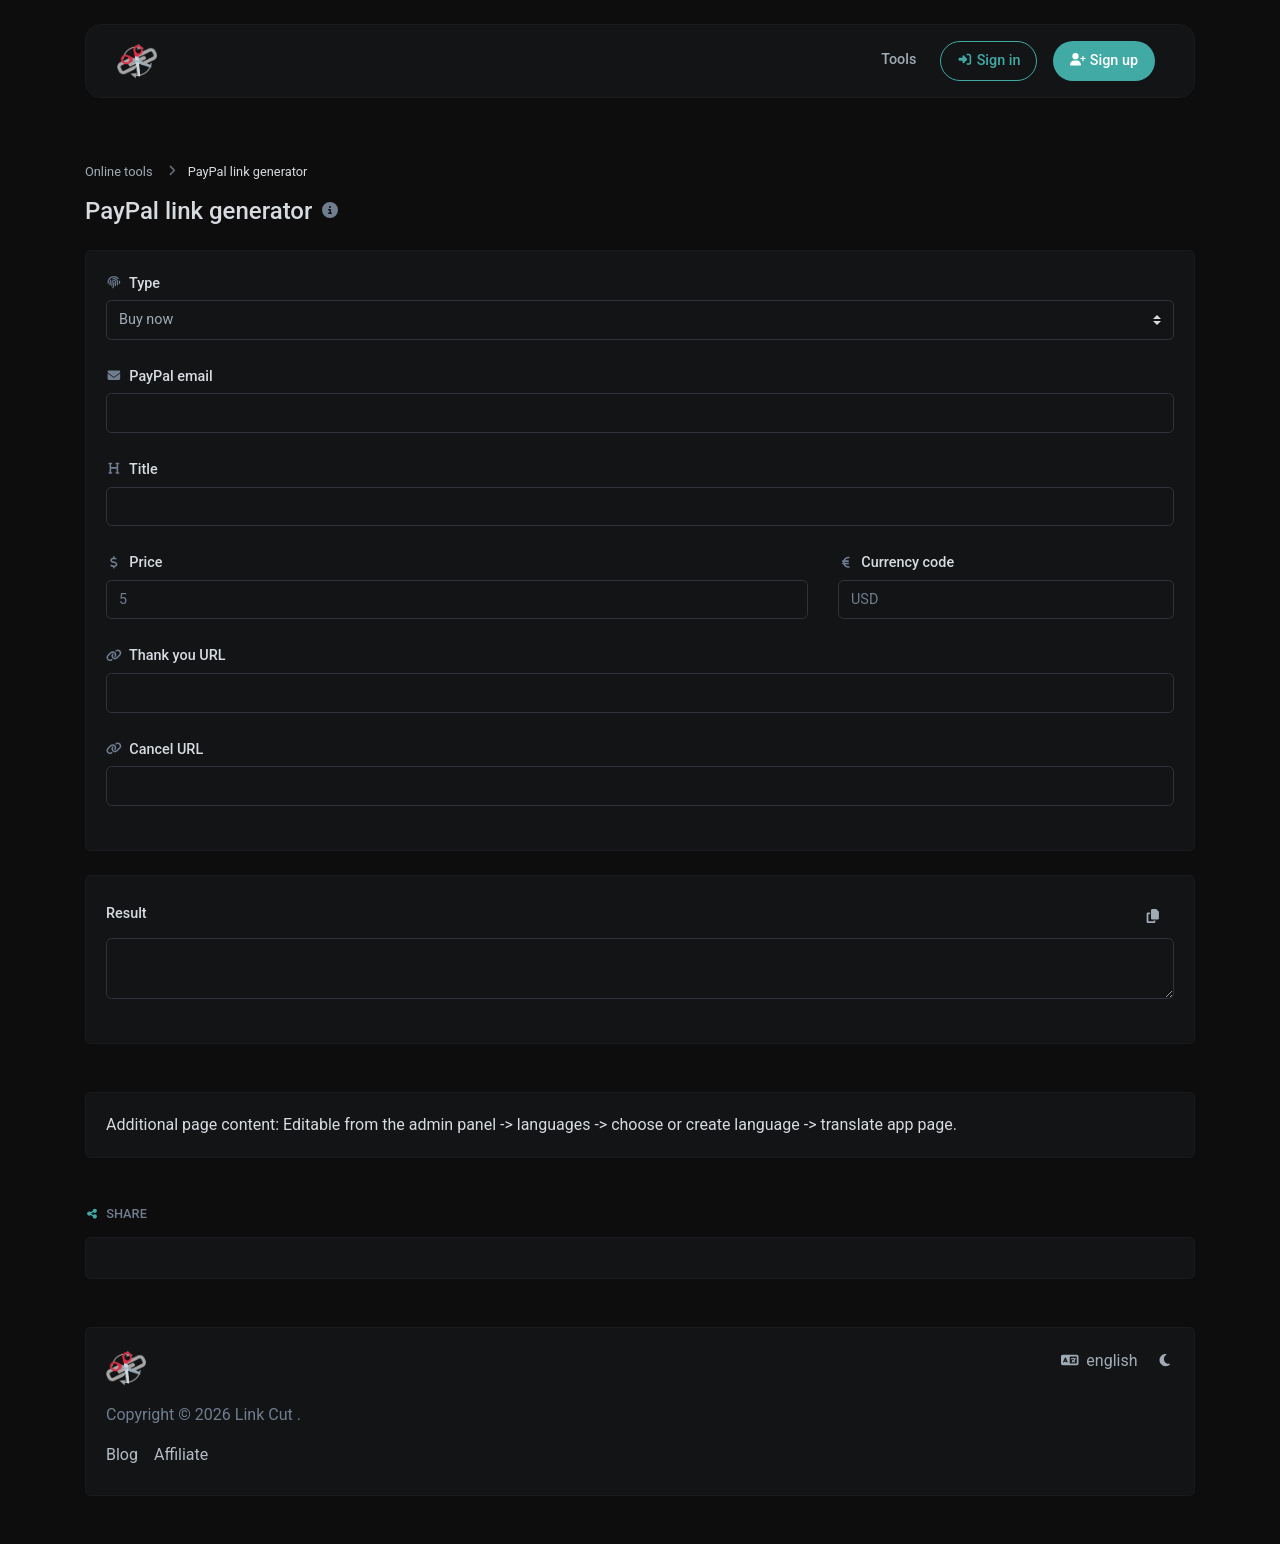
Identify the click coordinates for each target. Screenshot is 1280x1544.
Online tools (119, 171)
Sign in (988, 60)
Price (134, 562)
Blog (122, 1454)
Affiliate (181, 1454)
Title (132, 469)
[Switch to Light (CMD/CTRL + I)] (1165, 1361)
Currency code (896, 562)
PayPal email (159, 376)
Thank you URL (166, 655)
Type (133, 283)
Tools (898, 59)
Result (126, 913)
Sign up (1104, 60)
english (1099, 1360)
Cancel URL (154, 749)
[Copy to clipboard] (1153, 917)
